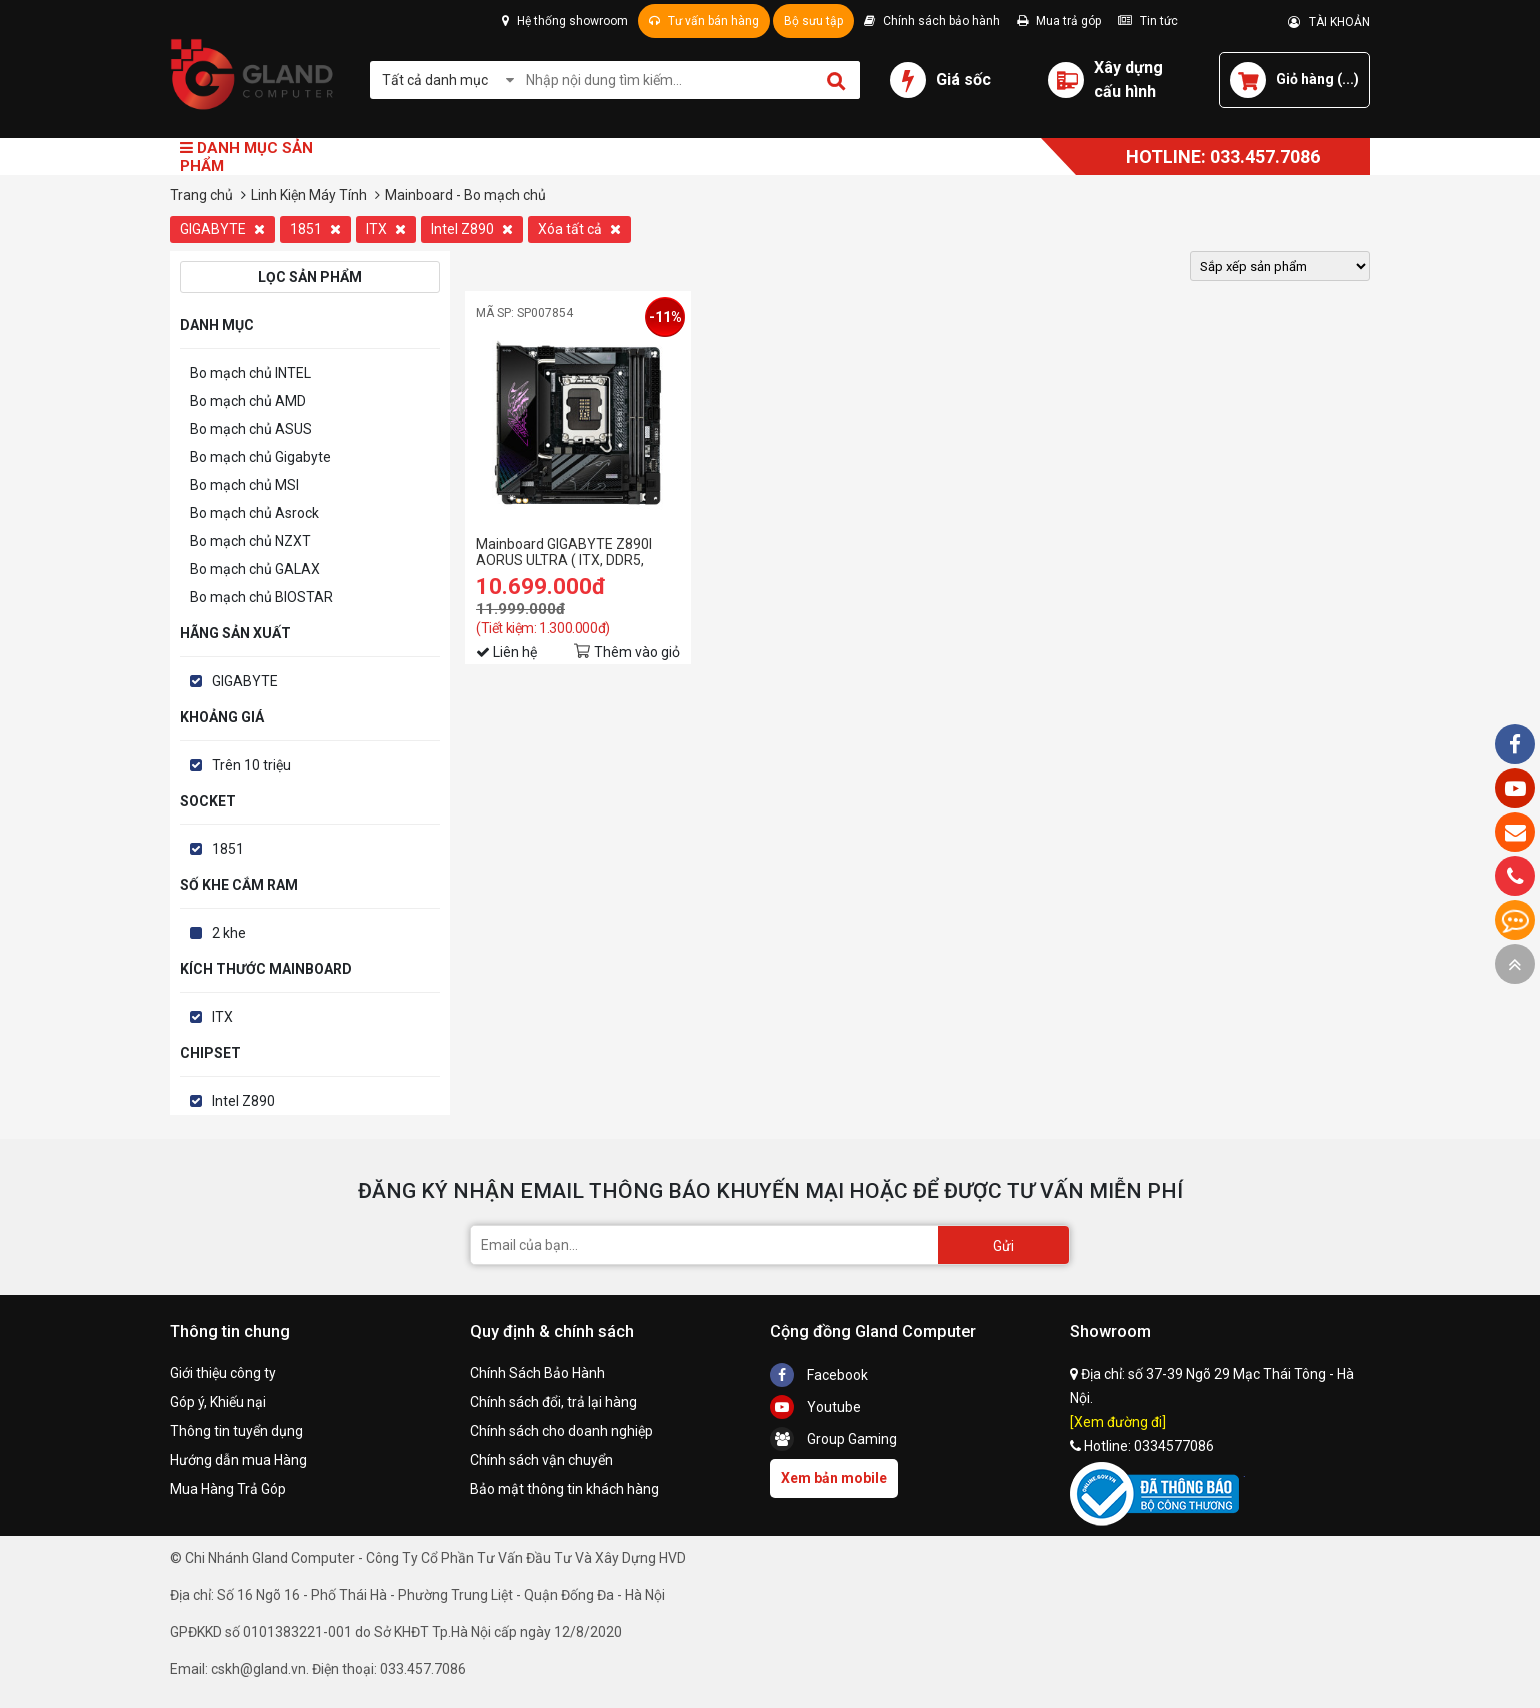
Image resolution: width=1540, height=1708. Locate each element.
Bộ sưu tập (813, 21)
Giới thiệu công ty (223, 1373)
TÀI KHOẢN (1329, 22)
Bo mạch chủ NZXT (250, 541)
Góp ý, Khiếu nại (218, 1402)
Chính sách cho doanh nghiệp (561, 1431)
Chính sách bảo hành (932, 21)
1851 (315, 229)
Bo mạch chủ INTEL (250, 373)
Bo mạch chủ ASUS (251, 429)
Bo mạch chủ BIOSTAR (261, 597)
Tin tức (1148, 21)
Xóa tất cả (579, 229)
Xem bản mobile (834, 1478)
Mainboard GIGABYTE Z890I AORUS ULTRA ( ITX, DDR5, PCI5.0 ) (564, 552)
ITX (386, 229)
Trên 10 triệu (251, 765)
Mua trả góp (1059, 21)
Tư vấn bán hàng (704, 21)
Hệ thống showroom (565, 21)
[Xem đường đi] (1118, 1422)
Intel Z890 (472, 229)
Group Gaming (833, 1439)
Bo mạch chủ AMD (248, 401)
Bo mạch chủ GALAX (255, 569)
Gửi (1003, 1246)
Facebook (819, 1375)
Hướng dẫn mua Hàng (238, 1460)
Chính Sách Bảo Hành (537, 1373)
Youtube (815, 1407)
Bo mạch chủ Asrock (254, 513)
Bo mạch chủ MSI (244, 485)
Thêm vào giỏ (637, 652)
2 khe (229, 933)
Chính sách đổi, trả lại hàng (553, 1402)
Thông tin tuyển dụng (236, 1431)
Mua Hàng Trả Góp (228, 1489)
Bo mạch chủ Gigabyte (260, 457)
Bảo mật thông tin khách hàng (564, 1489)
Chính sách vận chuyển (541, 1460)
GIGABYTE (222, 229)
